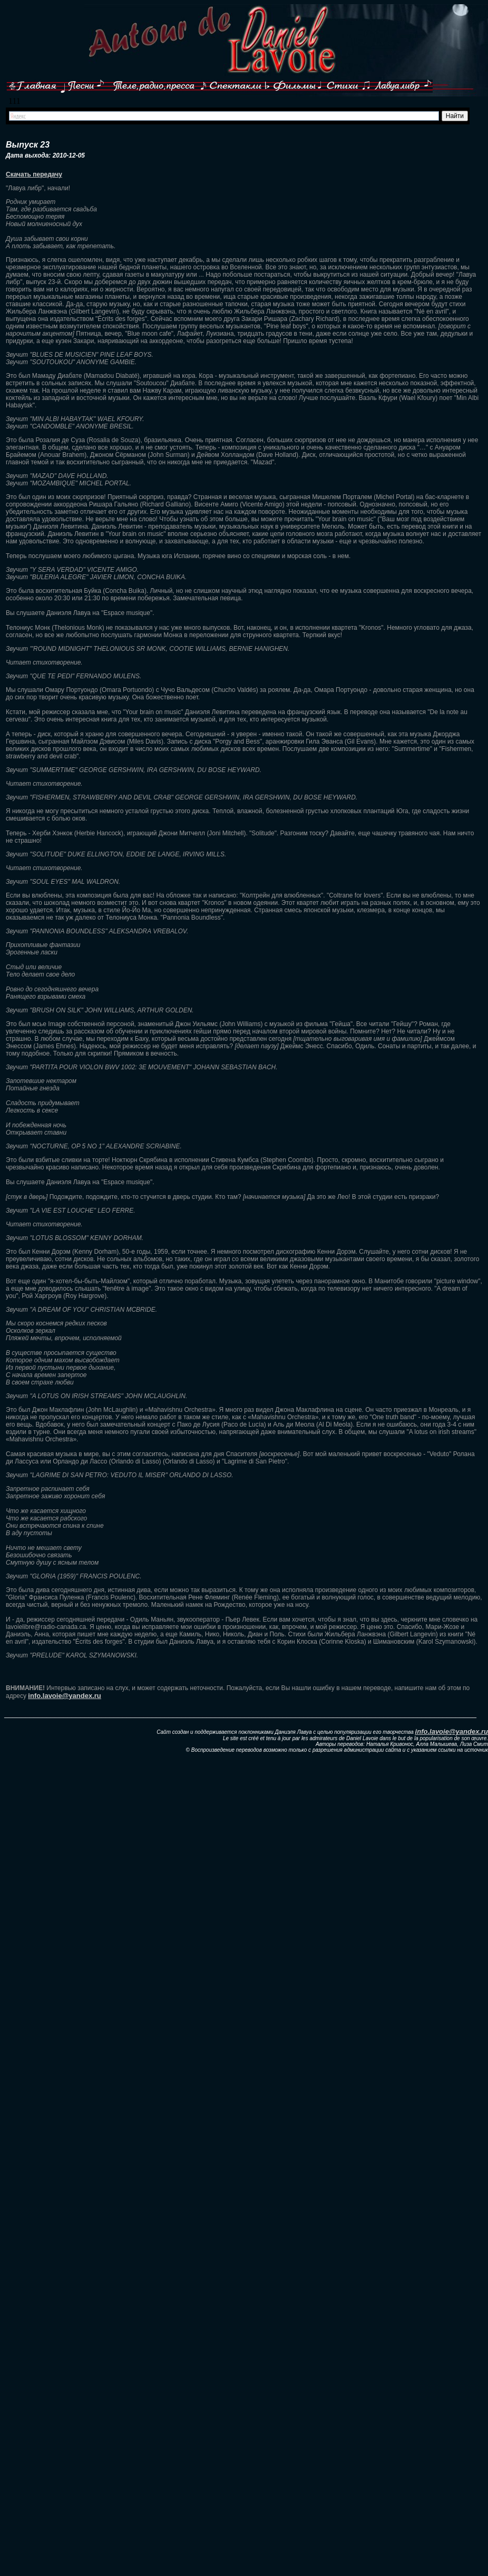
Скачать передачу (34, 174)
